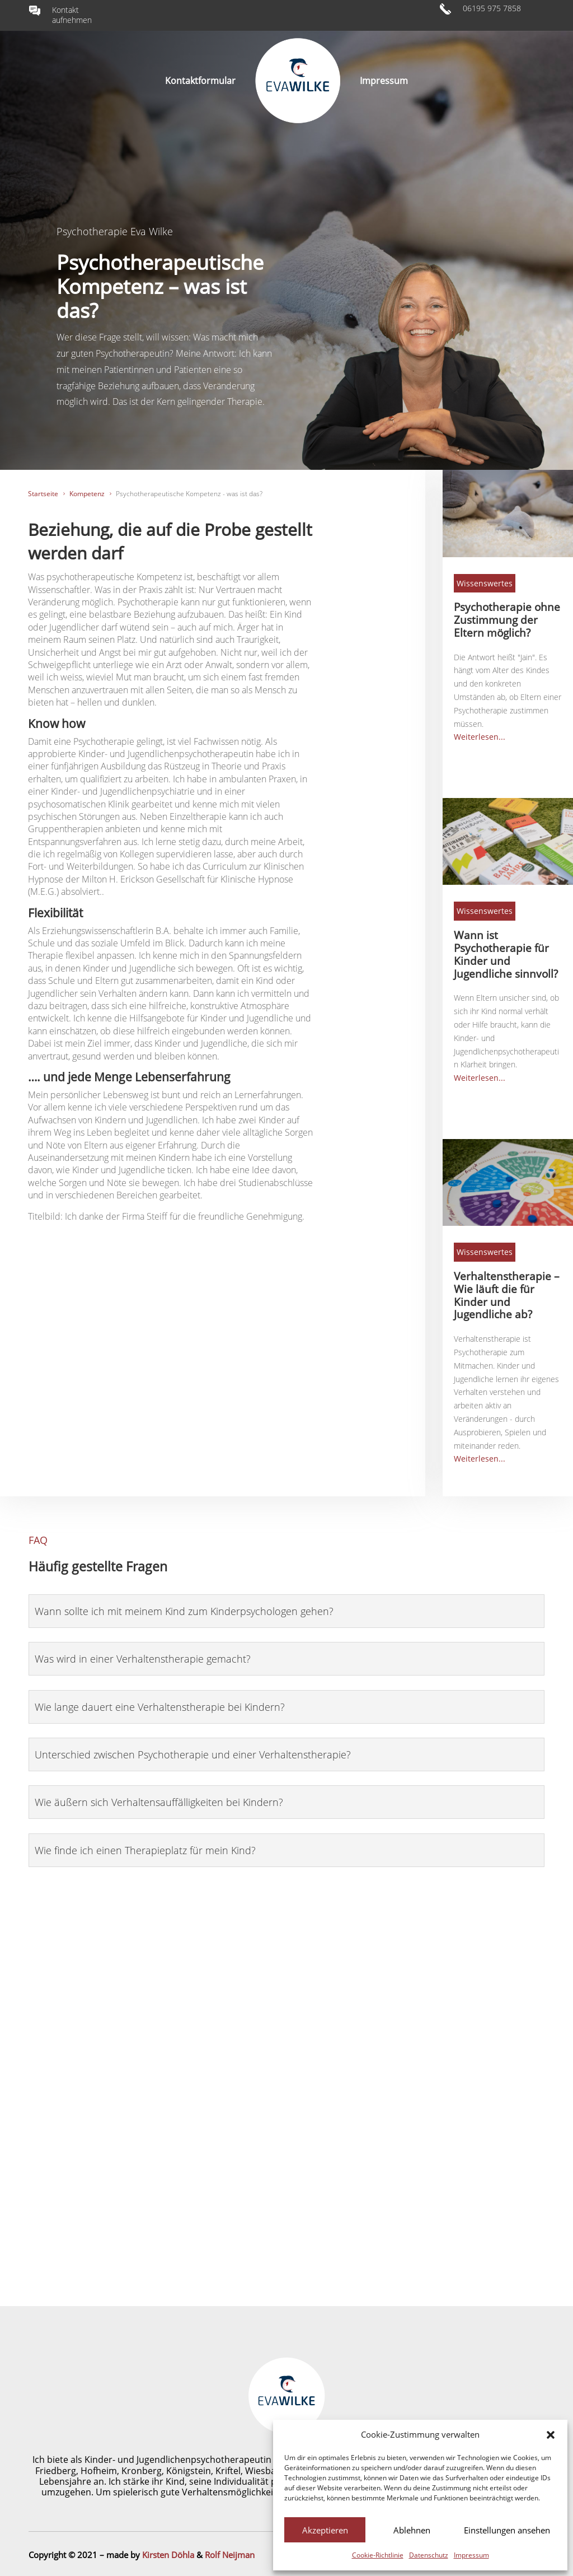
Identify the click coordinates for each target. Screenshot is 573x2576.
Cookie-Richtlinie (377, 2555)
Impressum (471, 2555)
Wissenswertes (485, 583)
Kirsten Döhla (168, 2554)
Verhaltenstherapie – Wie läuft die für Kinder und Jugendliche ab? (507, 1295)
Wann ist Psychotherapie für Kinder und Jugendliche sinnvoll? (506, 954)
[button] (550, 2434)
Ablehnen (411, 2530)
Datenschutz (428, 2555)
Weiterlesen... (479, 736)
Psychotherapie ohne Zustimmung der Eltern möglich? (507, 620)
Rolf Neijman (230, 2554)
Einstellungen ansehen (507, 2530)
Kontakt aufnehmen (72, 14)
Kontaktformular (200, 80)
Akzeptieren (325, 2530)
